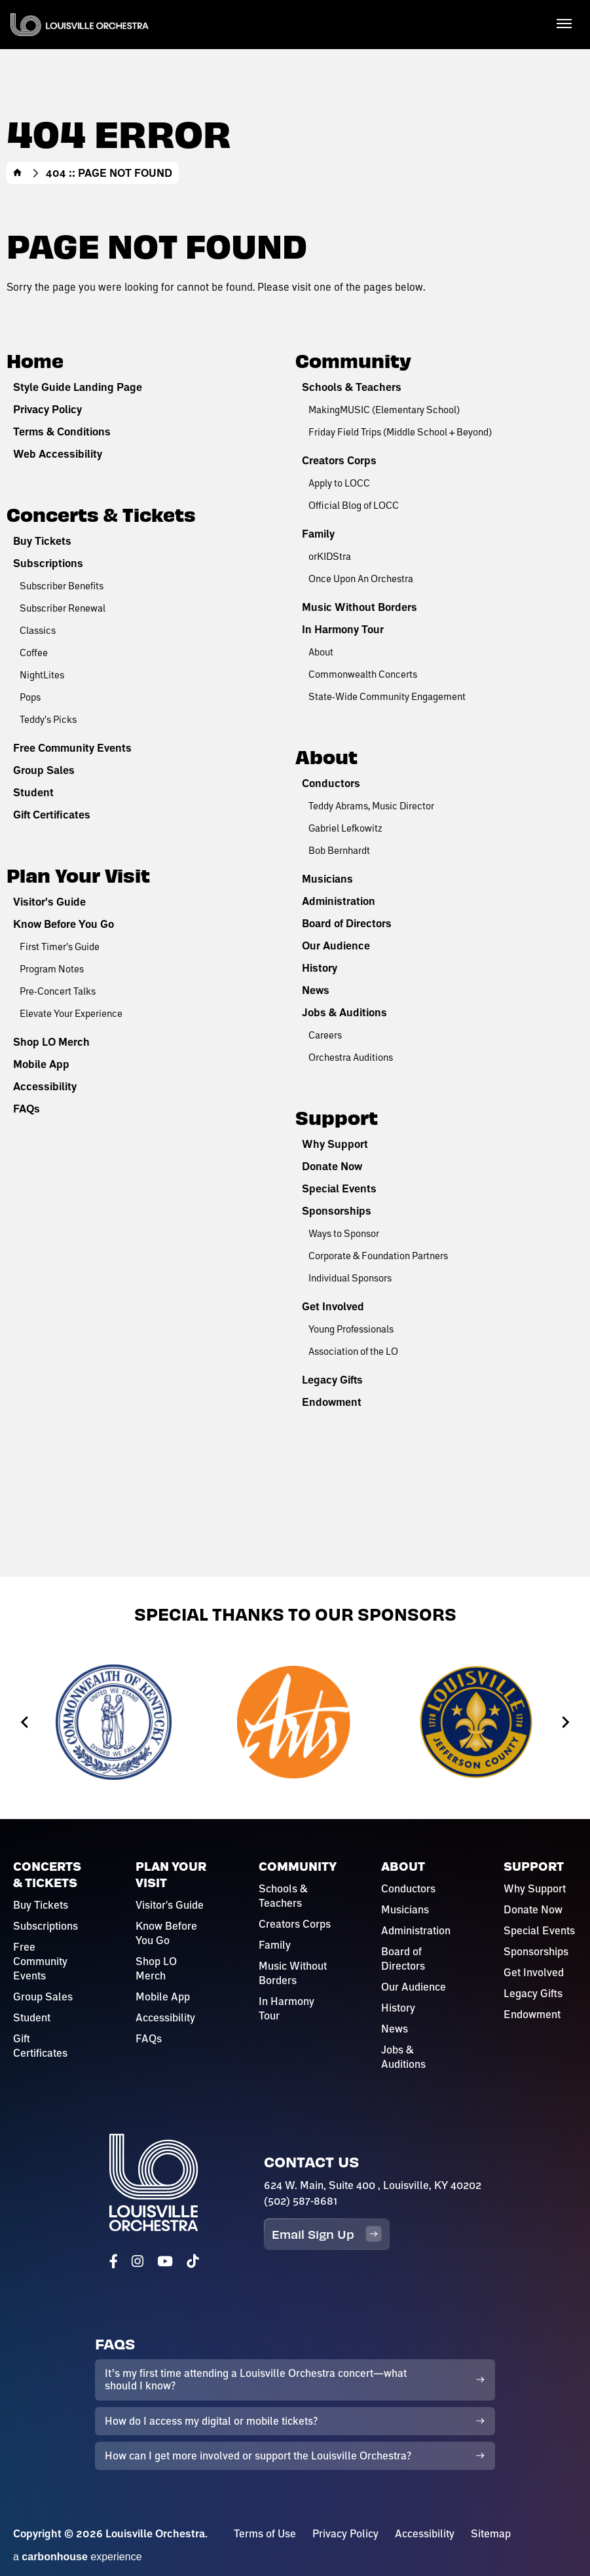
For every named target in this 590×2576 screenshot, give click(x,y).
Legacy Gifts (332, 1379)
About (320, 651)
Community (353, 360)
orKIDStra (329, 555)
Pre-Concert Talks (58, 990)
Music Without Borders (359, 607)
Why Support (335, 1144)
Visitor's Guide (49, 901)
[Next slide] (565, 1722)
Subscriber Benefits (61, 585)
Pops (30, 696)
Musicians (327, 879)
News (315, 990)
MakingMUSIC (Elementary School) (384, 409)
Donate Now (332, 1166)
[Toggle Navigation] (564, 23)
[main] (295, 788)
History (319, 968)
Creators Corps (339, 460)
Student (33, 792)
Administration (338, 901)
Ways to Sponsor (343, 1233)
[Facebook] (113, 2261)
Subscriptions (48, 563)
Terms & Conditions (62, 431)
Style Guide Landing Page (77, 387)
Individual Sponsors (350, 1277)
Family (318, 533)
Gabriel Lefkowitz (345, 827)
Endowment (331, 1402)
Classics (38, 629)
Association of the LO (353, 1350)
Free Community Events (72, 748)
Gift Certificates (51, 814)
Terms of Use (265, 2533)
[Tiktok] (192, 2261)
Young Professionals (351, 1328)
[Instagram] (137, 2261)
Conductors (331, 783)
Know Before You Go (63, 924)
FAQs (26, 1108)
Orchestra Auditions (350, 1056)
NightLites (42, 674)
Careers (325, 1034)
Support (336, 1117)
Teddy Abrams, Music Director (371, 805)
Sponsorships (336, 1211)
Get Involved (333, 1306)
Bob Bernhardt (339, 849)
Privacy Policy (47, 409)
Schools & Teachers (351, 387)
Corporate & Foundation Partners (378, 1255)
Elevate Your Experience (71, 1013)
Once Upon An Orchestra (360, 578)
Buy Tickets (42, 541)
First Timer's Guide (60, 946)
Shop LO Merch (51, 1042)
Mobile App (41, 1064)
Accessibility (45, 1086)
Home (18, 173)
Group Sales (44, 770)
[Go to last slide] (25, 1722)
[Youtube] (165, 2261)
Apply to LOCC (339, 482)
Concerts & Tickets (101, 514)
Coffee (34, 652)
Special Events (339, 1188)
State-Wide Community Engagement (387, 696)
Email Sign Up (327, 2234)
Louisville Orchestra (79, 24)
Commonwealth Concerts (362, 673)
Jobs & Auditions (344, 1012)
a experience (77, 2556)
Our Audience (336, 945)
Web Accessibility (57, 454)
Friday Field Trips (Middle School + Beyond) (400, 431)
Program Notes (52, 968)
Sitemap (491, 2533)
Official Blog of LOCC (353, 504)
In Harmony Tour (343, 629)
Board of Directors (347, 923)
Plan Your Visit (78, 874)
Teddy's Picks (48, 719)
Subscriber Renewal (62, 607)
